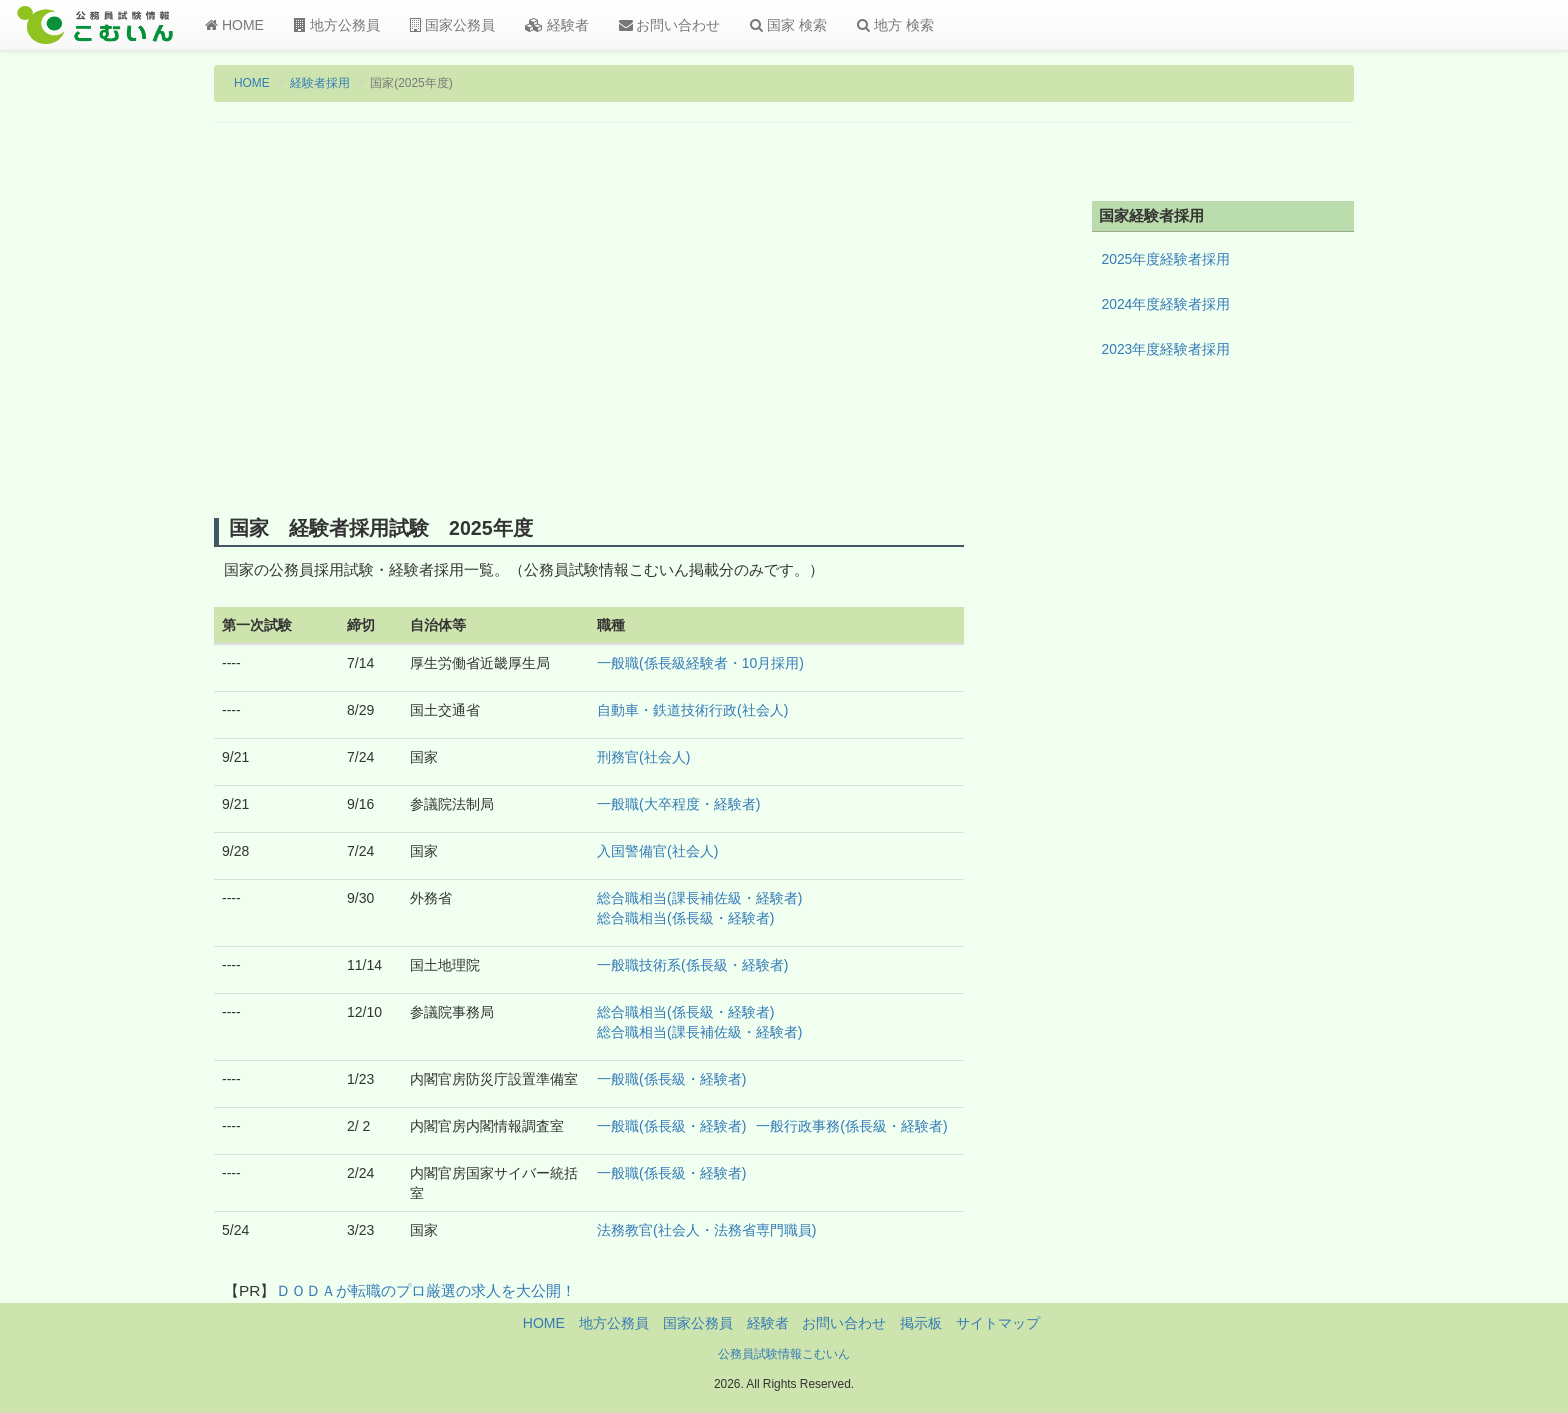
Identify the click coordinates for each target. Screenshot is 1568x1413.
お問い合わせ (670, 25)
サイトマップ (998, 1323)
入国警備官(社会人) (657, 851)
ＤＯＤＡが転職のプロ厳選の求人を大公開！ (425, 1290)
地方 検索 (895, 25)
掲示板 (921, 1323)
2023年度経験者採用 (1166, 349)
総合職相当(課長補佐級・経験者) (699, 898)
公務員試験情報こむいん (784, 1354)
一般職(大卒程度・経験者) (678, 804)
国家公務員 (452, 25)
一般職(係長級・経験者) (671, 1079)
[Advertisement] (589, 323)
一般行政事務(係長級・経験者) (851, 1126)
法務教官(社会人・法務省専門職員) (706, 1230)
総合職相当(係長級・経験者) (685, 918)
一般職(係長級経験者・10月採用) (700, 663)
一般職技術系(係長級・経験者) (692, 965)
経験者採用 (320, 83)
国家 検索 (788, 25)
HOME (234, 25)
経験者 (557, 25)
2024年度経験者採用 (1166, 304)
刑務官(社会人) (643, 757)
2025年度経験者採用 (1166, 259)
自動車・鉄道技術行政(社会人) (692, 710)
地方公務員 (337, 25)
